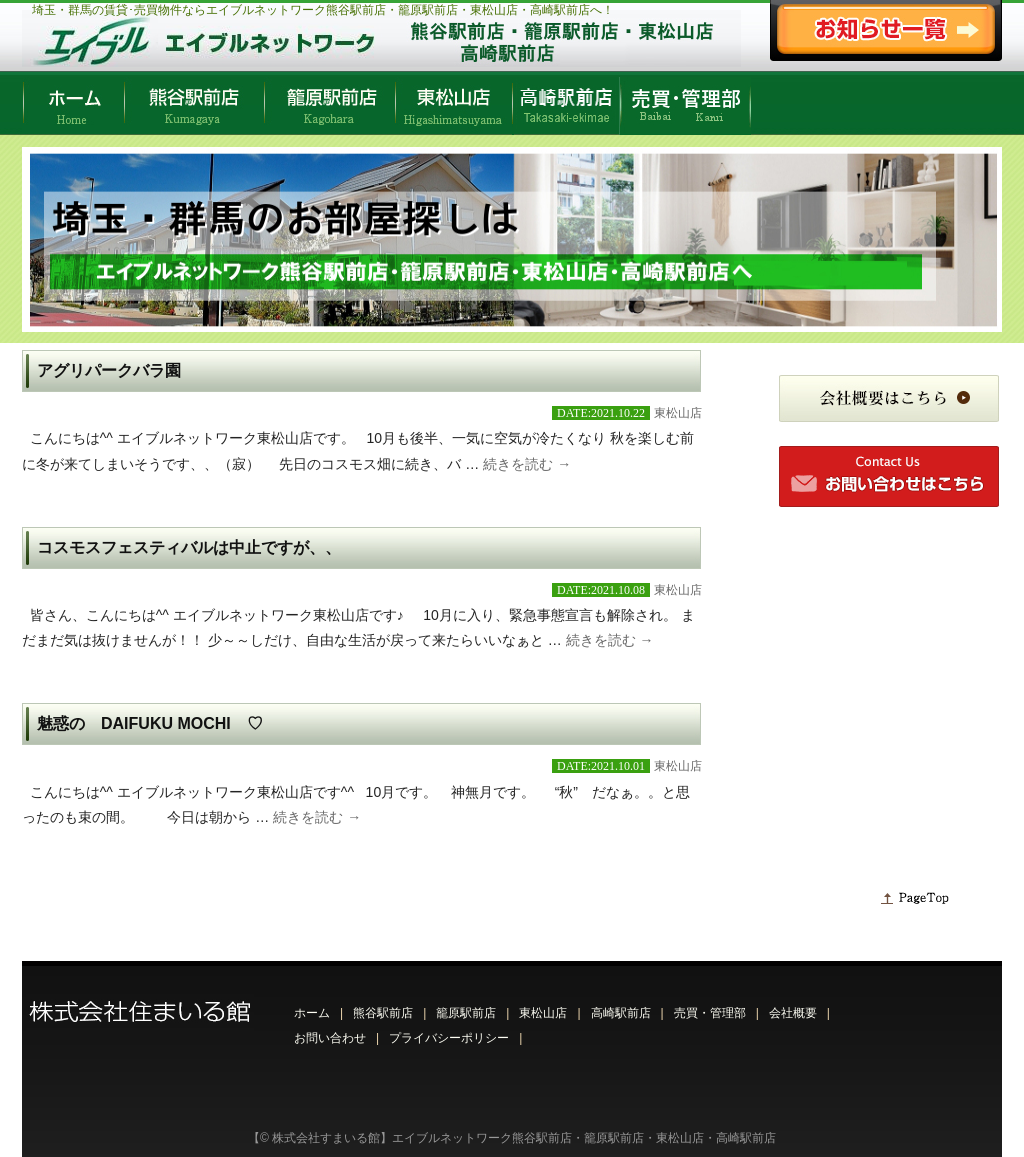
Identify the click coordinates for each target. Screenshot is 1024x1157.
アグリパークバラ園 (109, 370)
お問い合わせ (330, 1038)
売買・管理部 (710, 1013)
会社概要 (793, 1013)
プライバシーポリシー (449, 1038)
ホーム (312, 1013)
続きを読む (527, 464)
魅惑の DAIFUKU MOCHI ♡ (150, 723)
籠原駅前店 (466, 1013)
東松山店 (678, 413)
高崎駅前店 (621, 1013)
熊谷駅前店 (383, 1013)
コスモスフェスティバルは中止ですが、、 (189, 547)
